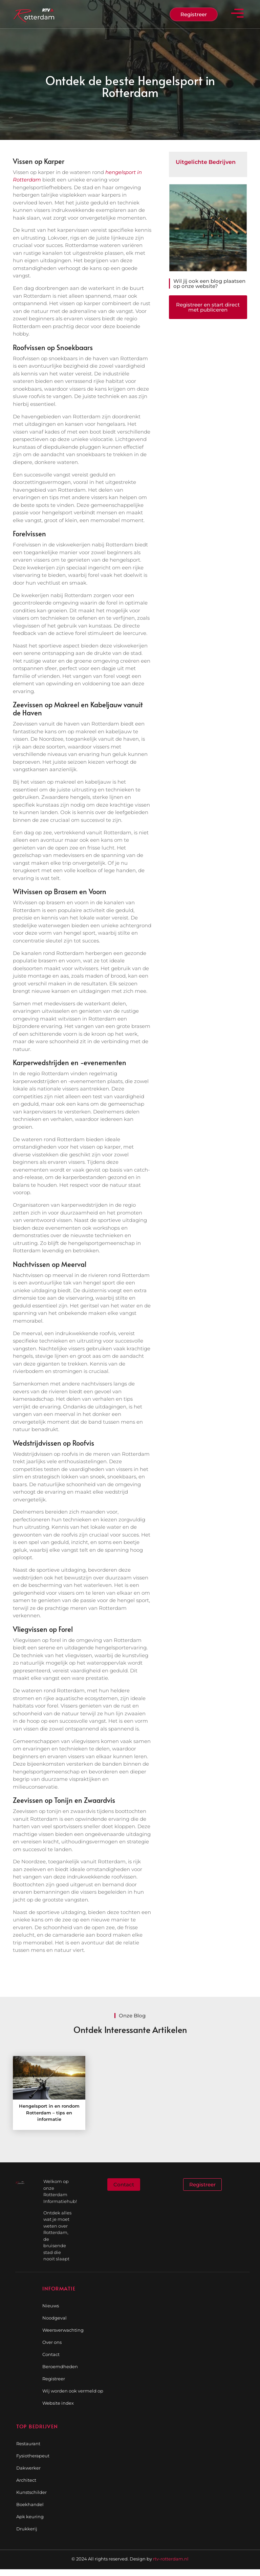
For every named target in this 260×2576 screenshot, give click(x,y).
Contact (51, 2354)
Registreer (53, 2378)
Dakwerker (28, 2468)
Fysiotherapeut (32, 2455)
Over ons (52, 2342)
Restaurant (28, 2443)
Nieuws (50, 2305)
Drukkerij (26, 2528)
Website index (58, 2403)
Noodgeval (54, 2318)
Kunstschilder (31, 2492)
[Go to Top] (237, 2525)
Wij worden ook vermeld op (72, 2391)
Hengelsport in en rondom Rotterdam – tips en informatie (49, 2112)
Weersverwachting (63, 2330)
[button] (237, 14)
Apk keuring (30, 2516)
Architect (26, 2480)
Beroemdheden (60, 2366)
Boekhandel (30, 2504)
